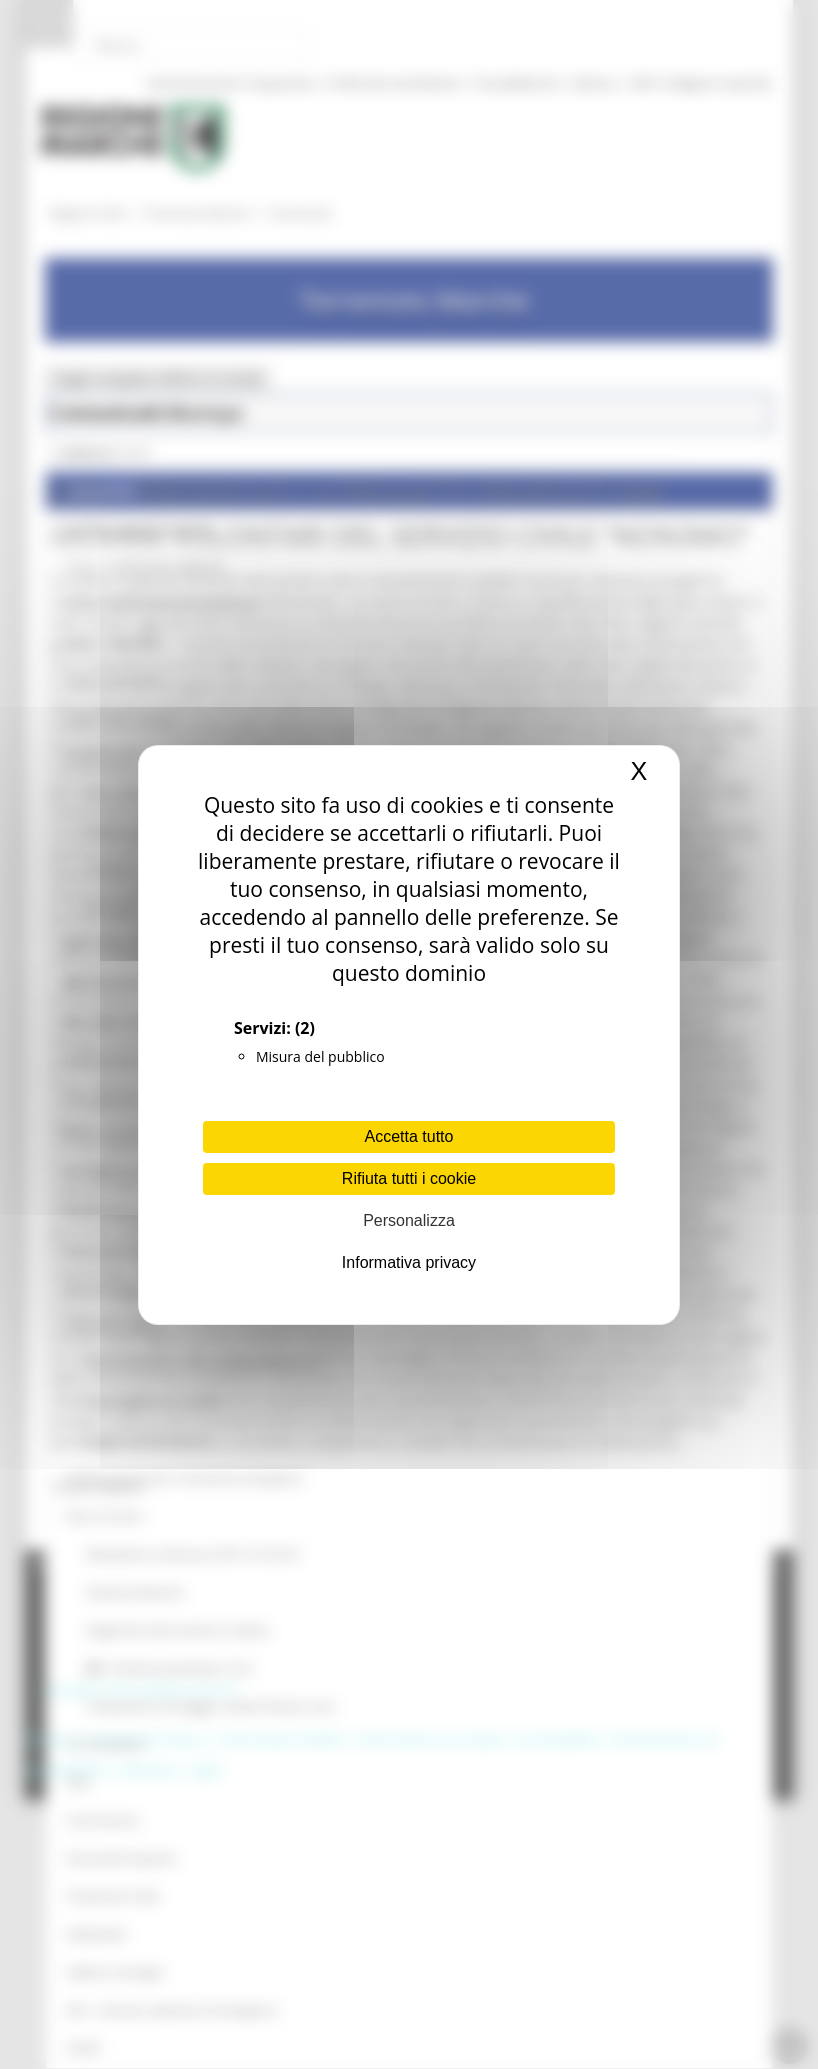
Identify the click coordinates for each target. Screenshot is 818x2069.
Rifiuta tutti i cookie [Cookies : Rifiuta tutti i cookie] (409, 1178)
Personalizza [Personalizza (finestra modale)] (409, 1220)
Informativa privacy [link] (409, 1262)
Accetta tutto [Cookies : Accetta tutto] (409, 1136)
